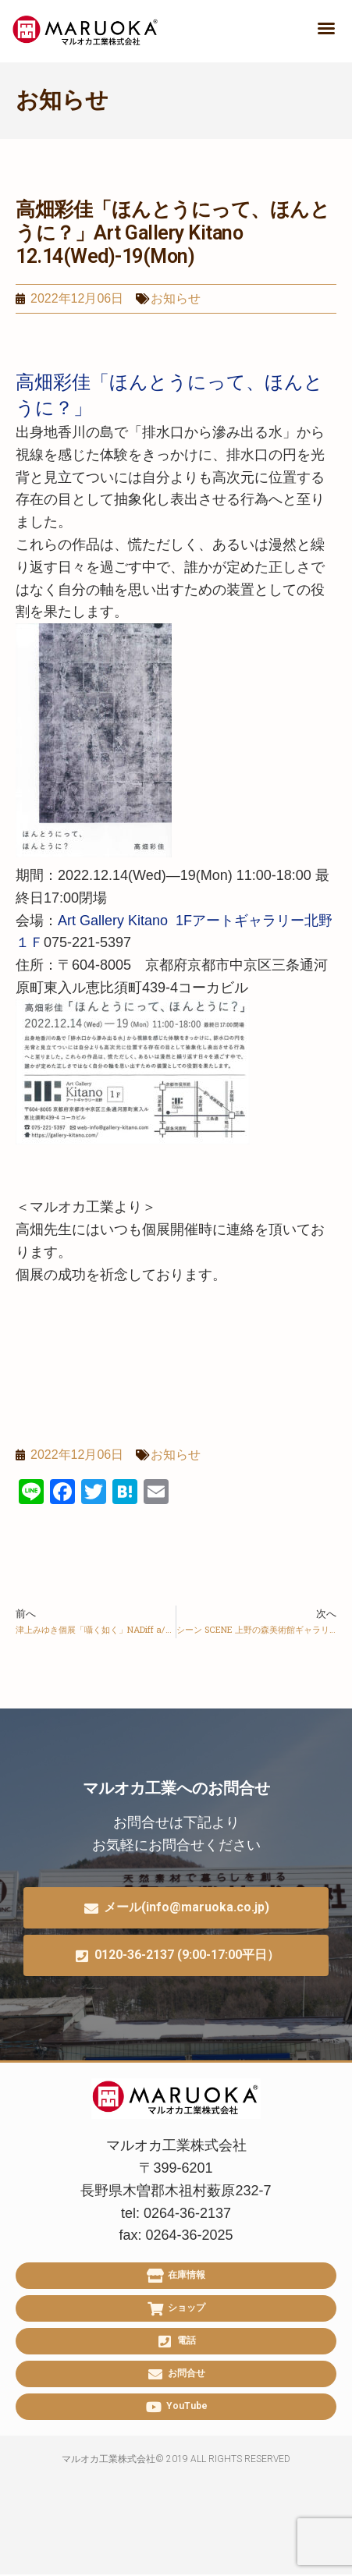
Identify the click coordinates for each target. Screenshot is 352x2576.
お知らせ (62, 99)
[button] (326, 28)
